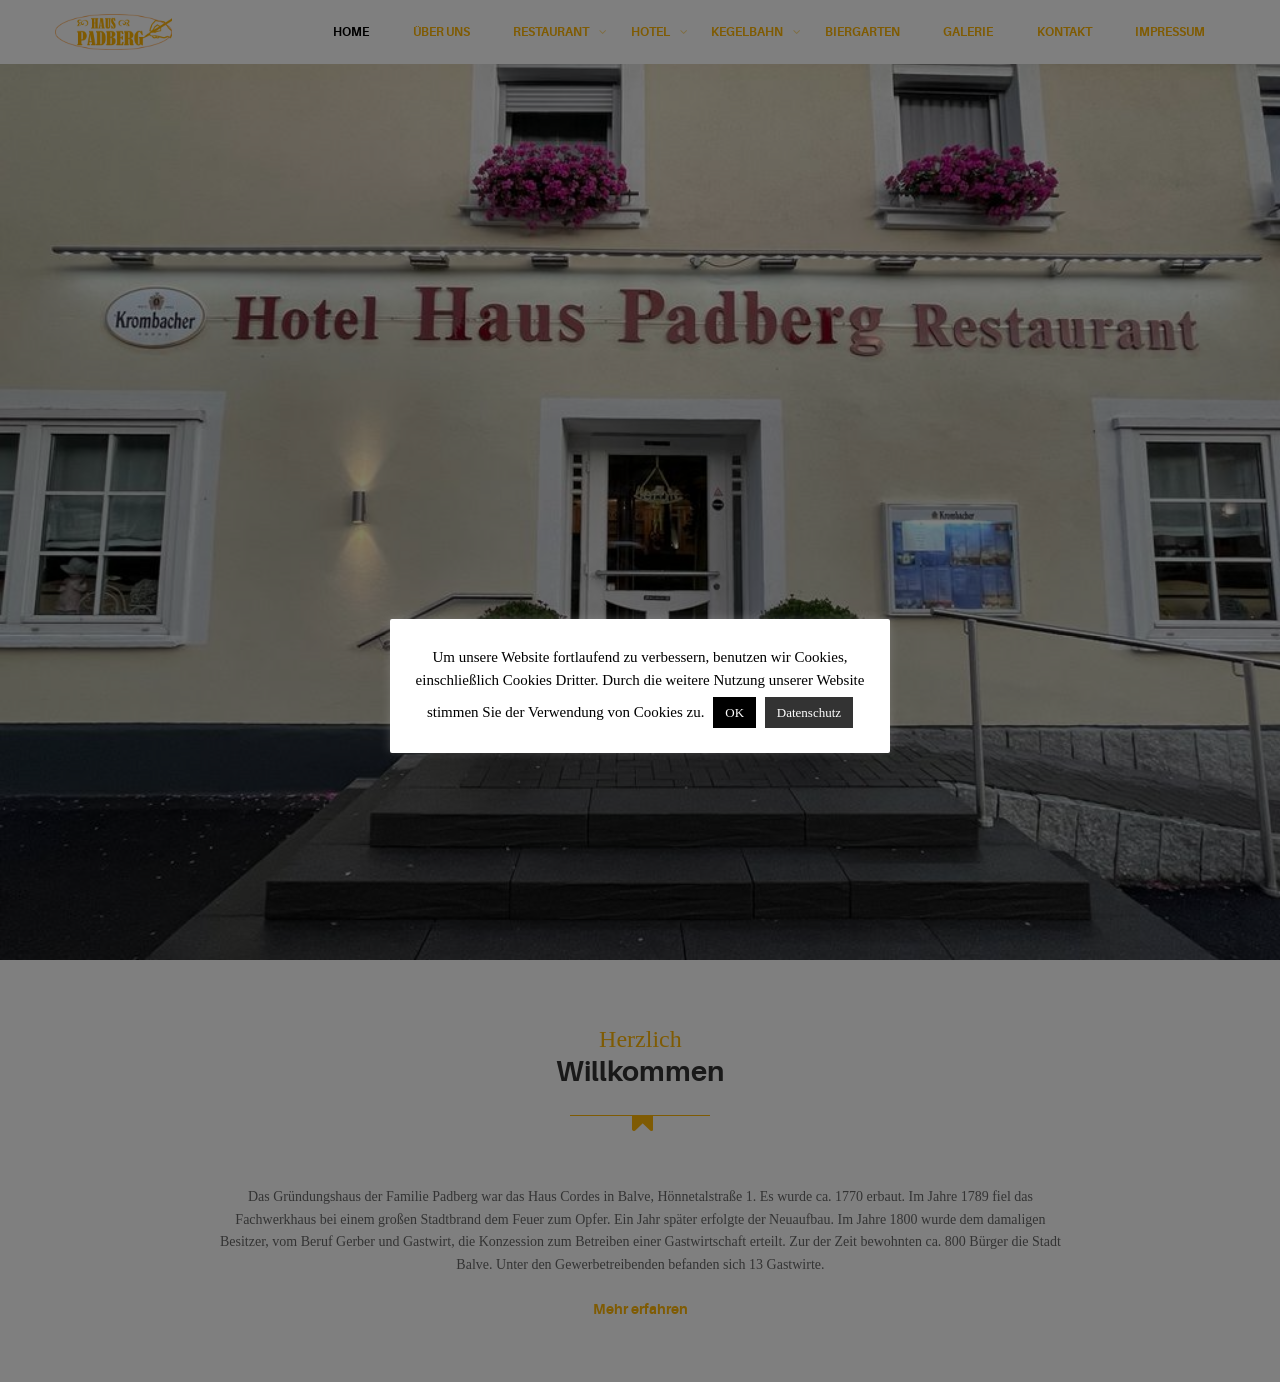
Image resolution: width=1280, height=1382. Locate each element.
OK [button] (734, 712)
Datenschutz (809, 712)
